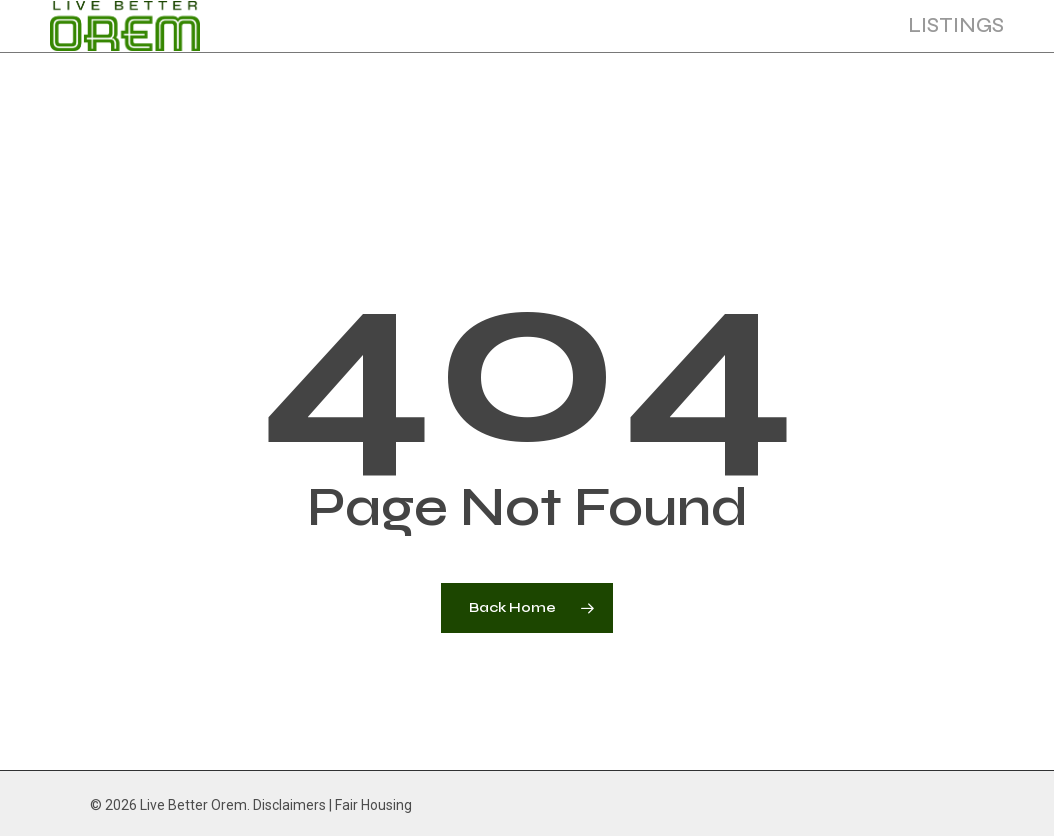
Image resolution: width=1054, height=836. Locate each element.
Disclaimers (289, 805)
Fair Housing (373, 805)
